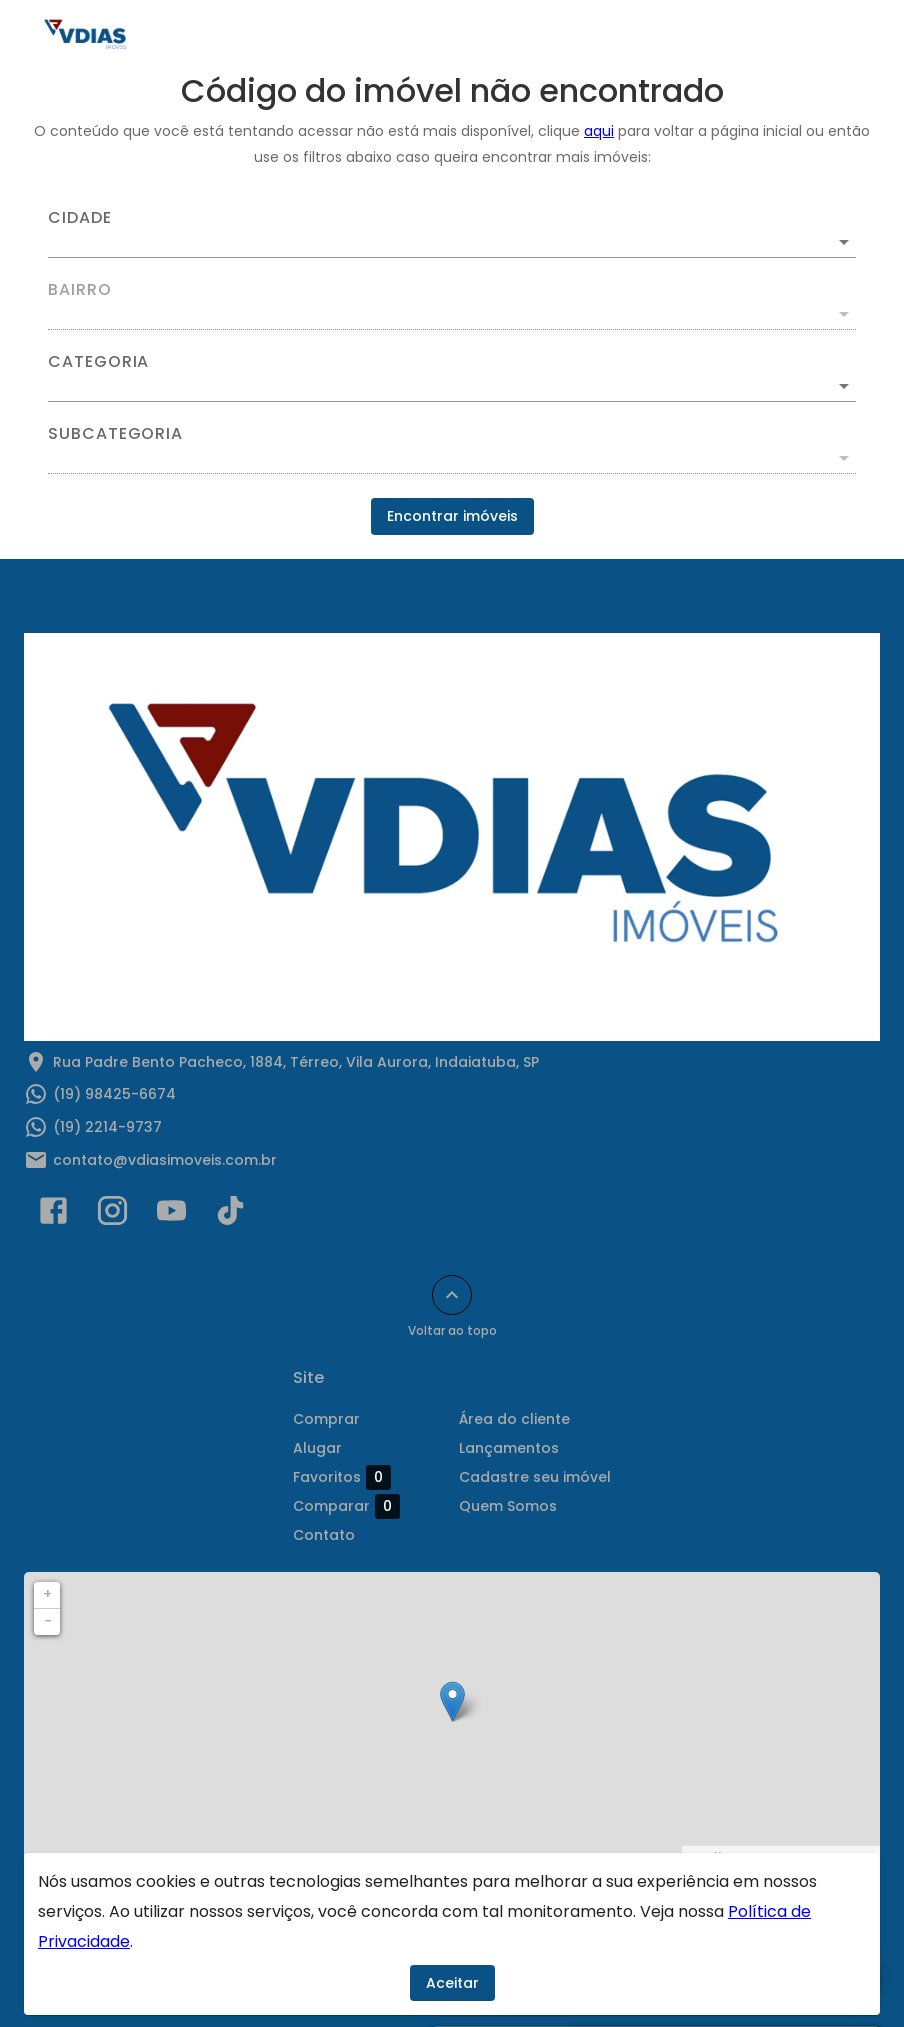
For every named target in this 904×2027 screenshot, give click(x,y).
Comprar (326, 1419)
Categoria (98, 362)
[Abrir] (844, 242)
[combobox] (452, 234)
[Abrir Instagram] (112, 1215)
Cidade (80, 218)
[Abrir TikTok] (230, 1215)
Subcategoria (115, 434)
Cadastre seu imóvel (535, 1477)
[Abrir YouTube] (171, 1215)
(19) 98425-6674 (114, 1094)
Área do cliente (514, 1419)
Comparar (346, 1506)
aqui (599, 131)
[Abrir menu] (838, 36)
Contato (324, 1535)
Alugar (317, 1448)
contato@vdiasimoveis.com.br (165, 1160)
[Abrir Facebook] (53, 1215)
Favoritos (342, 1477)
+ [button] (47, 1594)
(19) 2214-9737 (107, 1127)
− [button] (48, 1621)
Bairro (80, 290)
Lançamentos (509, 1448)
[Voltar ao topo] (452, 1295)
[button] (452, 386)
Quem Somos (508, 1506)
